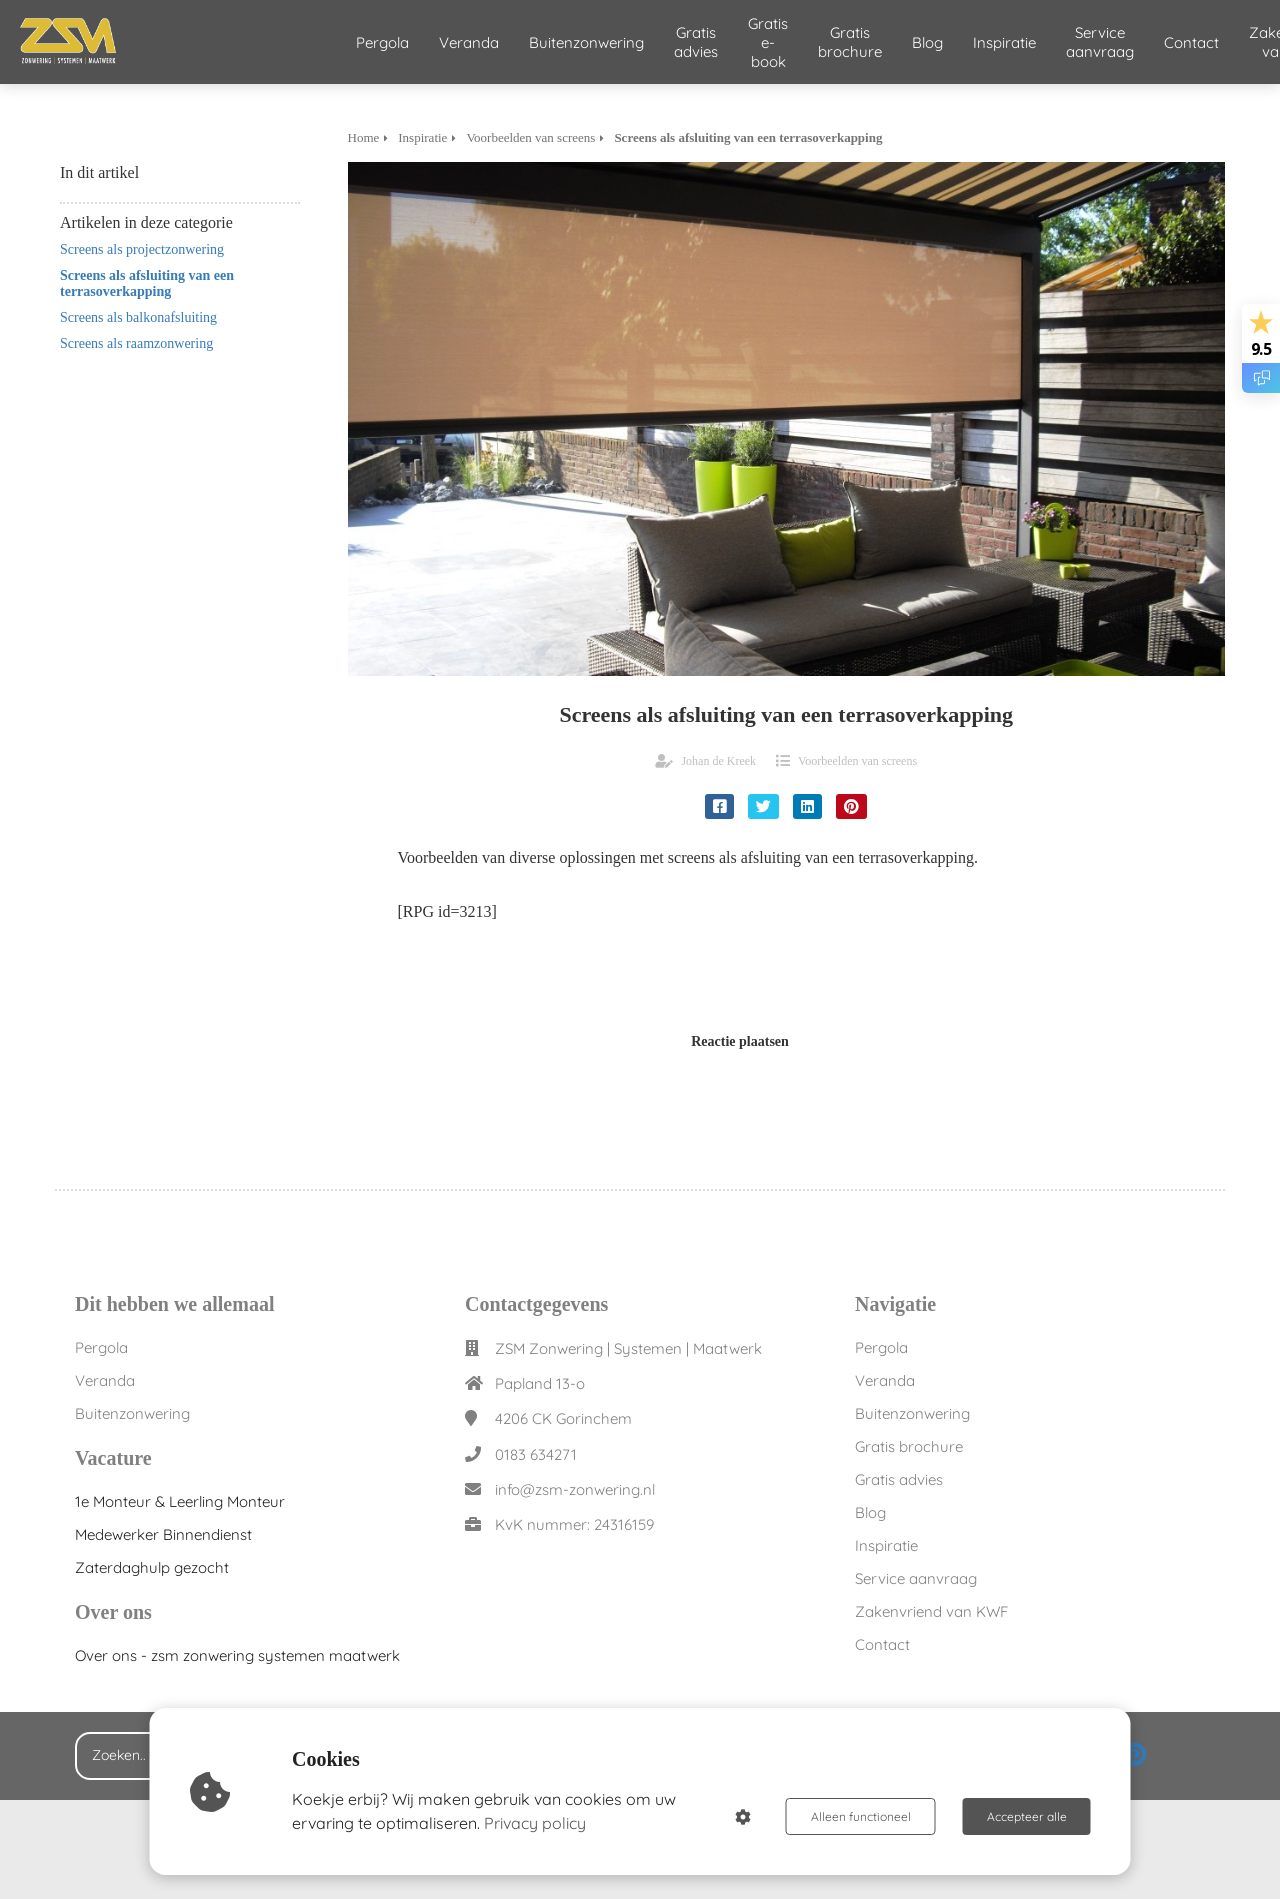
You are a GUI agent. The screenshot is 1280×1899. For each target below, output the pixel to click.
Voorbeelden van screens (857, 761)
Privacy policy (535, 1823)
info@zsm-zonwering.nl (575, 1489)
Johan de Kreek (718, 761)
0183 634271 (536, 1454)
